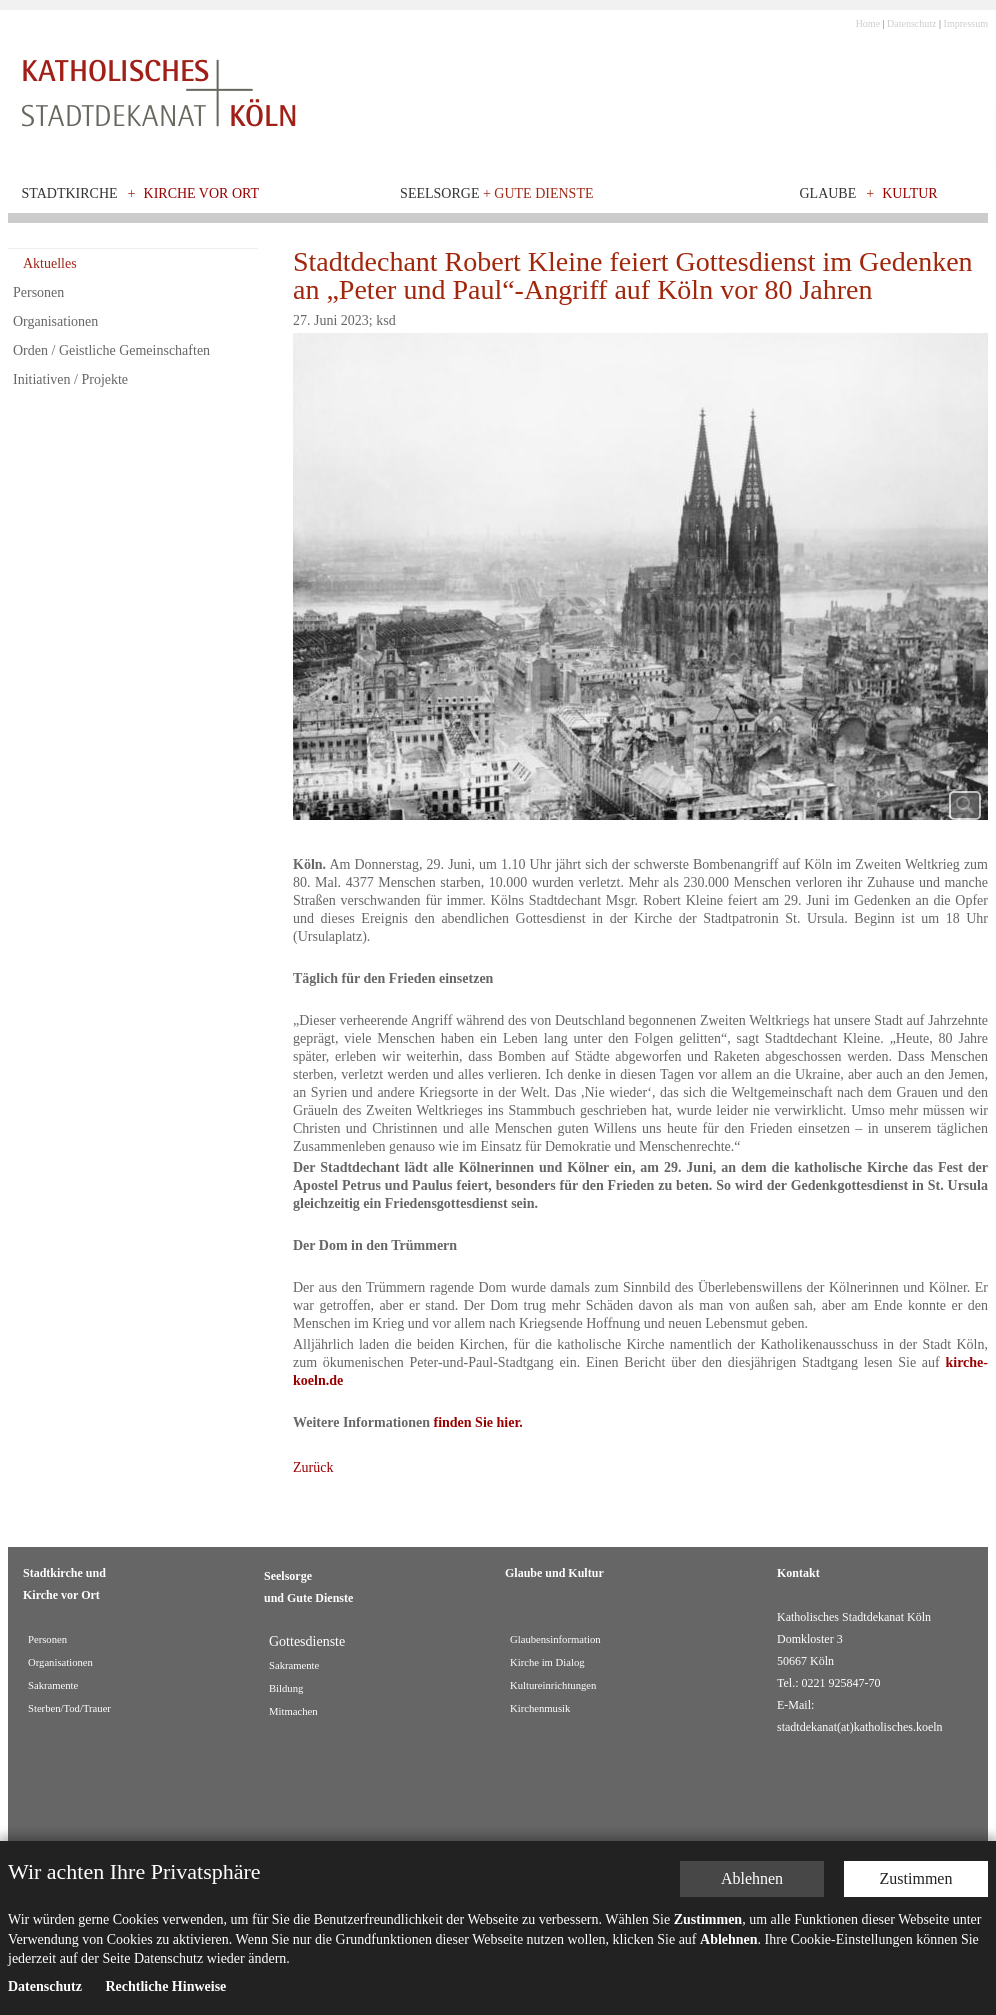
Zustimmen (916, 1710)
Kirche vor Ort (202, 193)
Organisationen (55, 321)
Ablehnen (752, 1710)
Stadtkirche (70, 193)
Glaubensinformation (555, 1639)
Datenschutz (911, 23)
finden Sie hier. (478, 1422)
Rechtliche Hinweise (165, 1818)
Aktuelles (50, 263)
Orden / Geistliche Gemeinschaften (111, 350)
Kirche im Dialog (547, 1662)
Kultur (910, 193)
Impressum (966, 23)
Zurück (313, 1467)
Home (868, 23)
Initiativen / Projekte (70, 379)
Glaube (827, 193)
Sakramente (294, 1665)
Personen (38, 292)
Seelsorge (496, 193)
